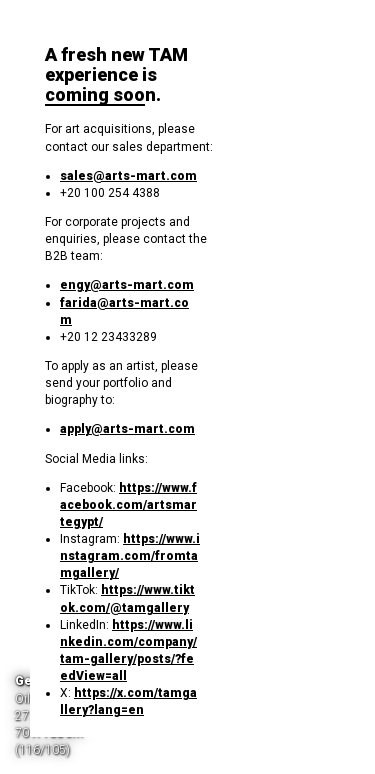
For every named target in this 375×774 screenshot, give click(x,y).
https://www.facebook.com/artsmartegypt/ (128, 505)
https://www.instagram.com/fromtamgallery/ (130, 556)
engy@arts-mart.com (127, 285)
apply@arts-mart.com (127, 429)
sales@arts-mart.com (128, 176)
